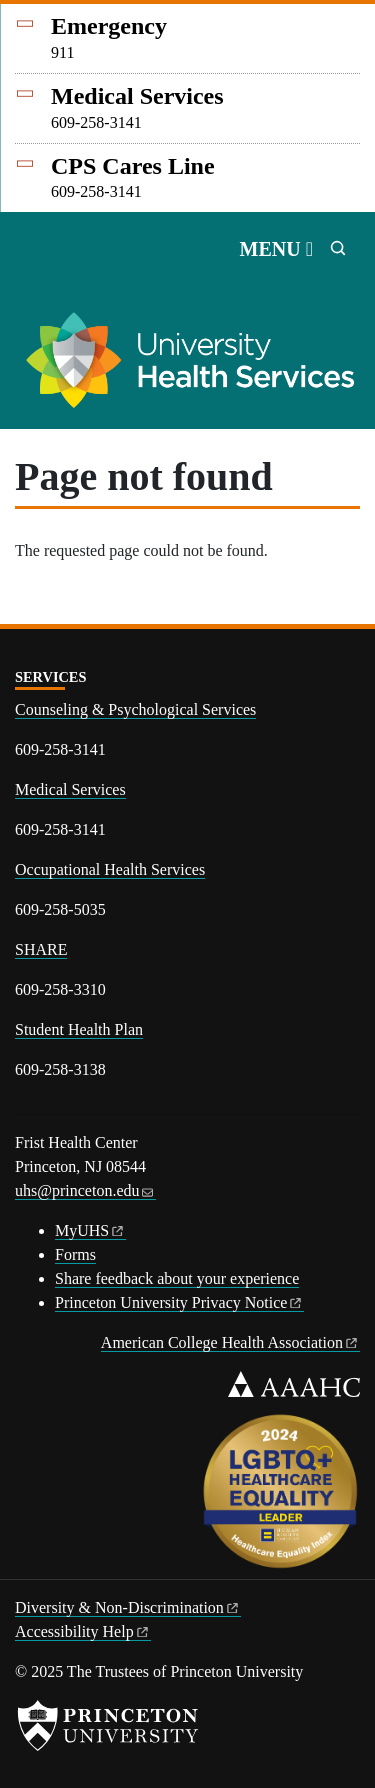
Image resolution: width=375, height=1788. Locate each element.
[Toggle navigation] (276, 249)
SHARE (41, 949)
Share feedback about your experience (177, 1278)
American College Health (230, 1342)
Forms (75, 1254)
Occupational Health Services (110, 869)
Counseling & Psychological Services (135, 709)
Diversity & (128, 1607)
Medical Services (70, 789)
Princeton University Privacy (179, 1302)
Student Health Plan (79, 1029)
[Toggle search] (338, 248)
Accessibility (83, 1631)
